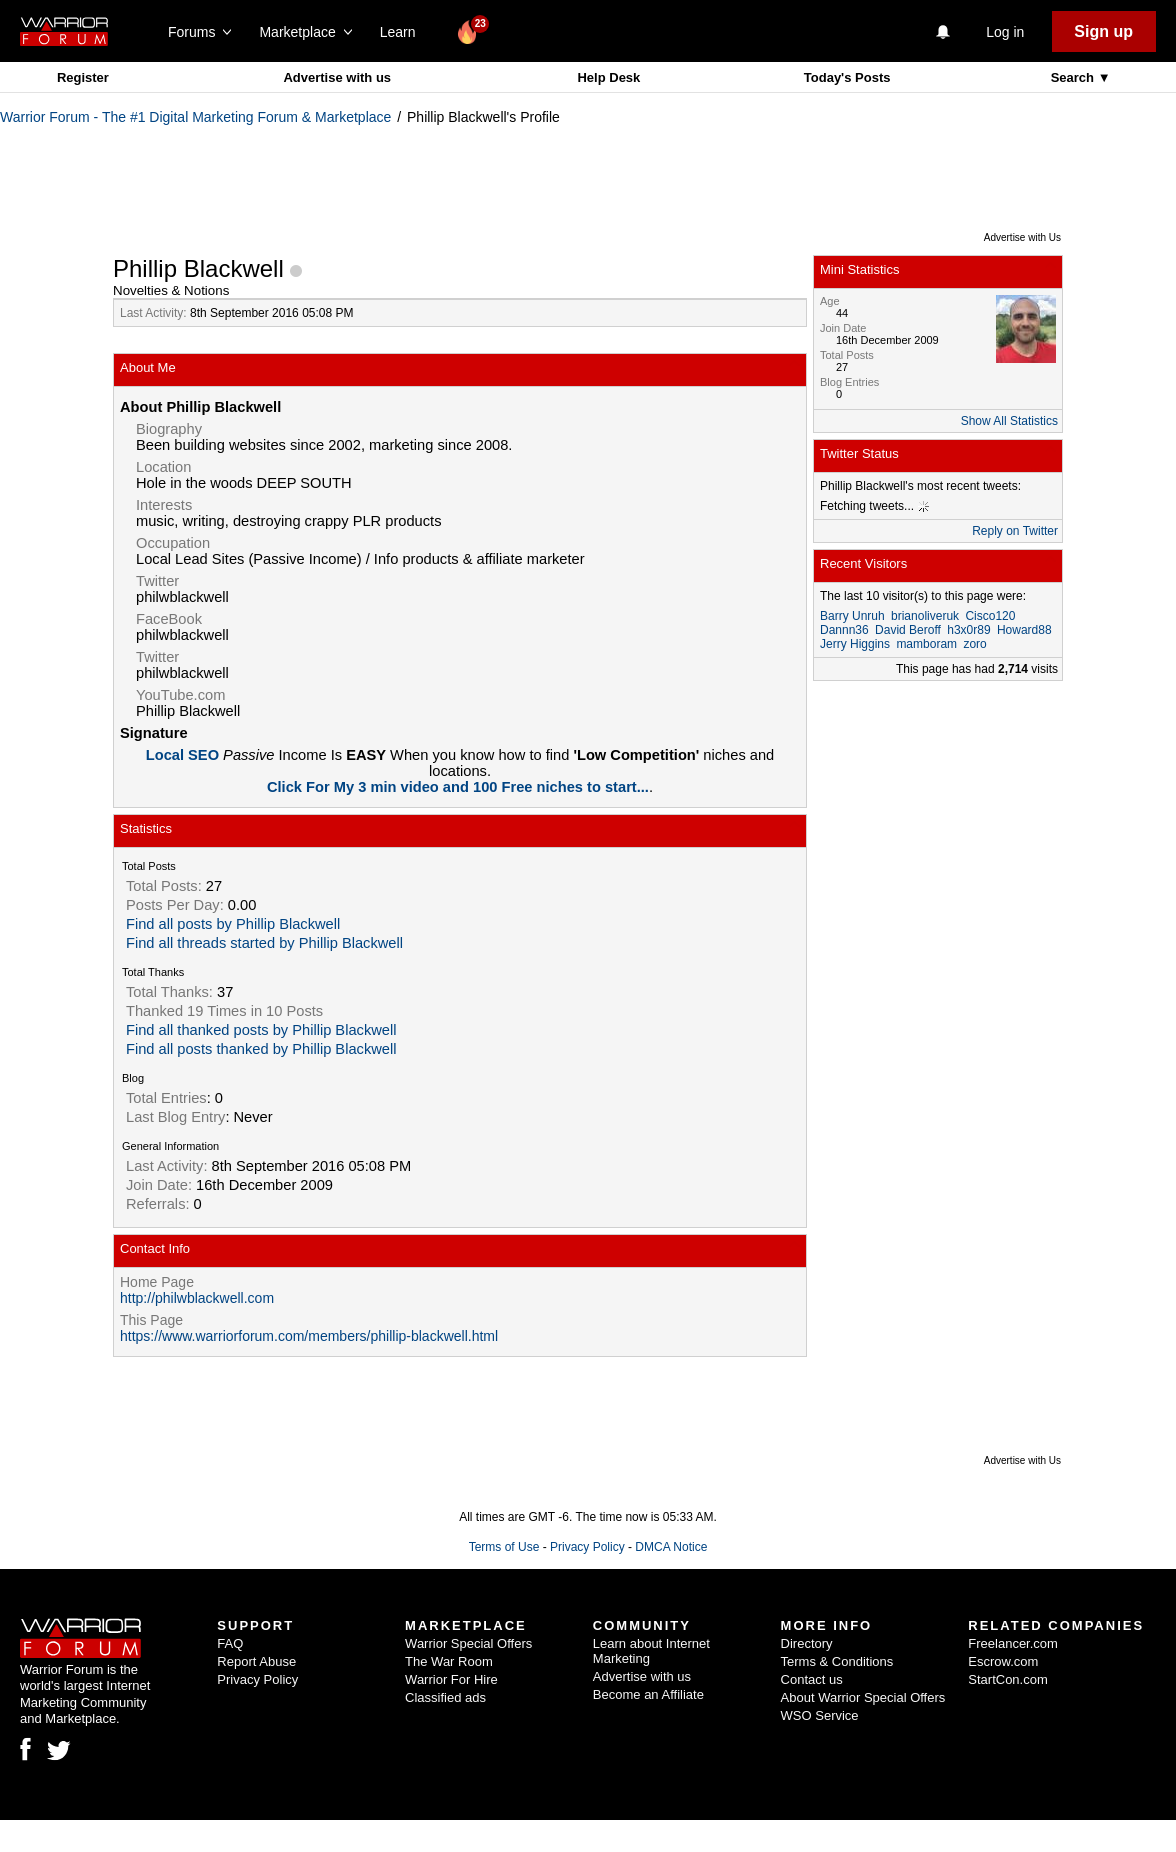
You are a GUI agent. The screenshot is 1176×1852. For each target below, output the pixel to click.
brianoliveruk (925, 616)
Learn (403, 32)
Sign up (1103, 31)
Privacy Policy (587, 1547)
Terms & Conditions (837, 1661)
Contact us (812, 1679)
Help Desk (608, 77)
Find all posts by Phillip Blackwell (233, 924)
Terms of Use (504, 1547)
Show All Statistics (1009, 421)
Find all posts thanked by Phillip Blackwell (261, 1049)
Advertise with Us (1022, 237)
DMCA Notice (671, 1547)
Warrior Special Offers (468, 1643)
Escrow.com (1003, 1661)
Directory (807, 1643)
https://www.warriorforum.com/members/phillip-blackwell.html (309, 1336)
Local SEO (184, 755)
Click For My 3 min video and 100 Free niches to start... (458, 787)
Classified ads (445, 1697)
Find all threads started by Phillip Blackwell (264, 943)
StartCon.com (1007, 1679)
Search (1074, 77)
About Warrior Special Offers (863, 1697)
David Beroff (908, 630)
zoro (974, 644)
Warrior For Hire (451, 1679)
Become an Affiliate (648, 1694)
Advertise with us (337, 77)
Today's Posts (847, 77)
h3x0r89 (968, 630)
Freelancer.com (1013, 1643)
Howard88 (1024, 630)
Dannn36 (844, 630)
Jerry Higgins (855, 644)
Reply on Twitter (1015, 531)
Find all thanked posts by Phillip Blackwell (261, 1030)
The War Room (449, 1661)
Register (83, 77)
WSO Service (820, 1715)
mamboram (926, 644)
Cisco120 (990, 616)
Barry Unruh (852, 616)
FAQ (230, 1643)
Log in (1005, 32)
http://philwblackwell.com (197, 1298)
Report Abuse (256, 1661)
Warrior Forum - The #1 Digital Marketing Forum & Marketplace (195, 117)
